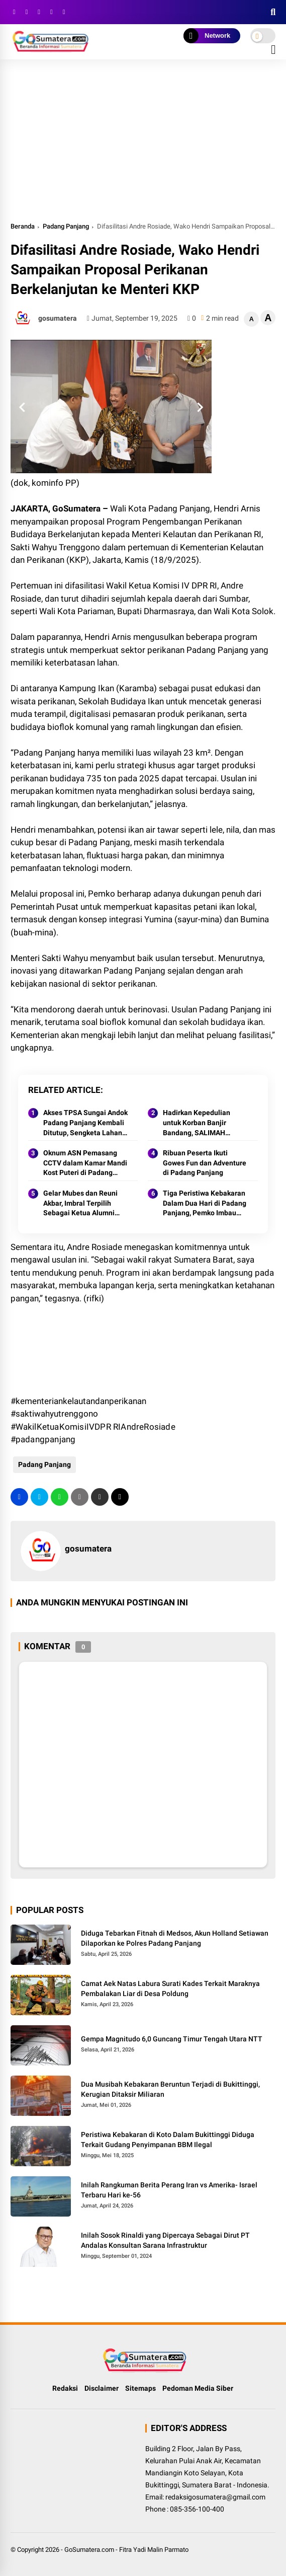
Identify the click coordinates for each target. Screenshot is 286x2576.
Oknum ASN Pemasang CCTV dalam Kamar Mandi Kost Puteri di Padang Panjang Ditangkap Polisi (85, 1163)
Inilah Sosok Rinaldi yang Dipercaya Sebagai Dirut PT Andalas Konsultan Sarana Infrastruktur (165, 2240)
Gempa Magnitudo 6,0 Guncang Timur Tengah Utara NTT (171, 2039)
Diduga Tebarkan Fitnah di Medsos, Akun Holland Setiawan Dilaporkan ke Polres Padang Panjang (174, 1938)
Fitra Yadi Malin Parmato (153, 2549)
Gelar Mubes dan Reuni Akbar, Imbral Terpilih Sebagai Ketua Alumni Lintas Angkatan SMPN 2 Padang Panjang (83, 1203)
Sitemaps (140, 2388)
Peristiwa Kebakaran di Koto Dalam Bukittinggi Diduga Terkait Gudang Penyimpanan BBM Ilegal (167, 2139)
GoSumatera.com (89, 2549)
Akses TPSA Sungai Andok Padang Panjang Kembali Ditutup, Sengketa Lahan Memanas (85, 1123)
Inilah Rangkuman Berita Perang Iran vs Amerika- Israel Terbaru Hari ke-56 (169, 2190)
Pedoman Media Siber (197, 2388)
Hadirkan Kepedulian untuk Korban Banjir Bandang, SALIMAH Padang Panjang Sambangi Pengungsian (201, 1123)
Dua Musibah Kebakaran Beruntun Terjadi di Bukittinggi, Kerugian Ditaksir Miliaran (170, 2089)
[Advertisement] (143, 145)
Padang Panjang (66, 226)
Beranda (23, 226)
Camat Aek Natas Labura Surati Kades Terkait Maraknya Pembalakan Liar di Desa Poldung (170, 1988)
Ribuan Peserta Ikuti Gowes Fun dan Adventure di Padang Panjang (204, 1162)
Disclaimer (101, 2388)
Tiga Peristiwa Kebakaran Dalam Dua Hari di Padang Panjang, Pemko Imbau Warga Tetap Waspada (204, 1203)
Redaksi (65, 2388)
